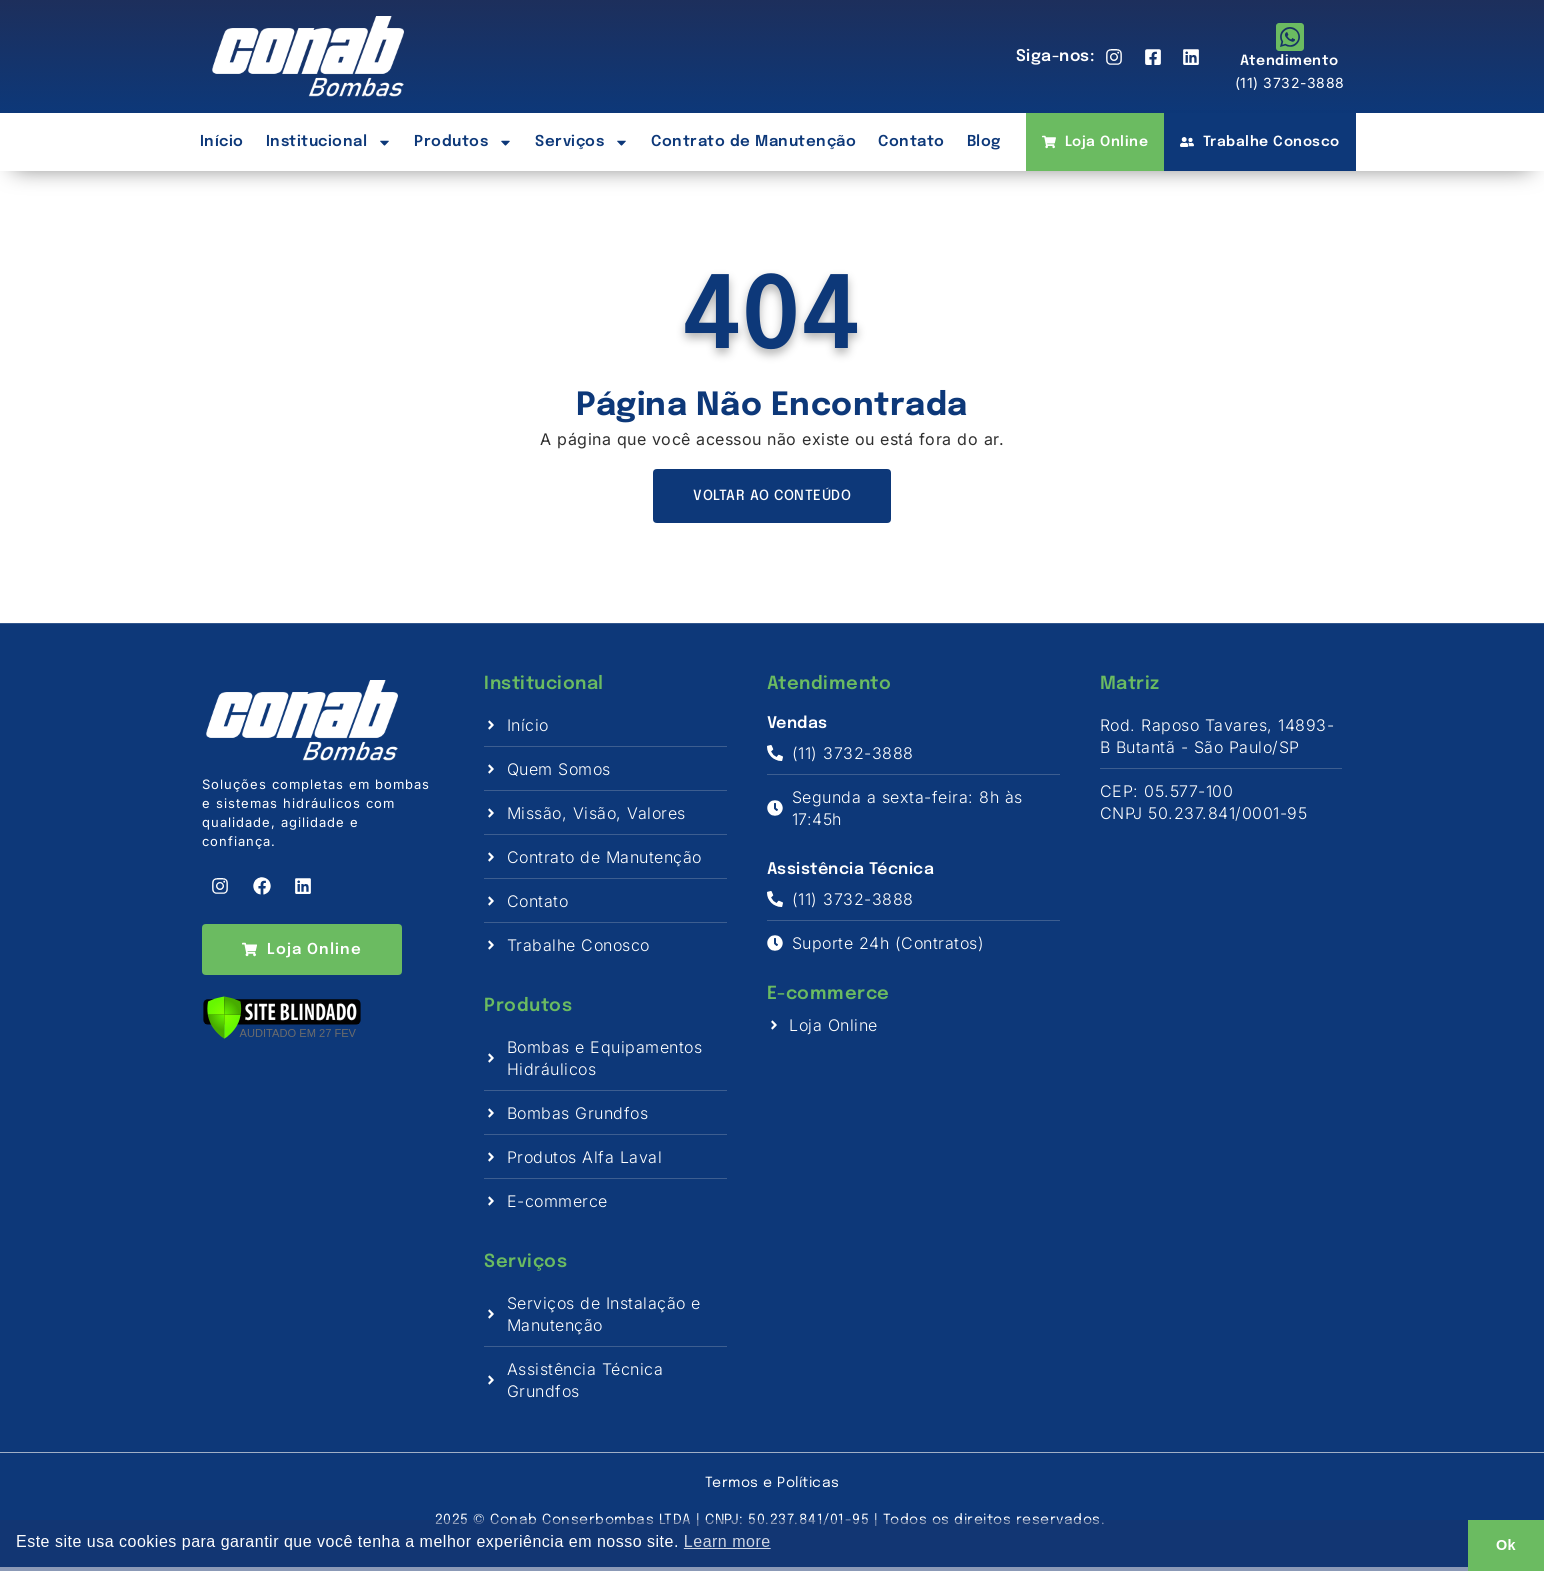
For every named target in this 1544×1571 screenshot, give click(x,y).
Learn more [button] (727, 1541)
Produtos (463, 142)
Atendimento (1289, 61)
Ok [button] (1506, 1545)
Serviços (582, 142)
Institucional (329, 142)
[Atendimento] (1290, 37)
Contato (911, 142)
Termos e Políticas (772, 1487)
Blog (984, 142)
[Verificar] (282, 1043)
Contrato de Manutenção (753, 142)
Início (222, 142)
